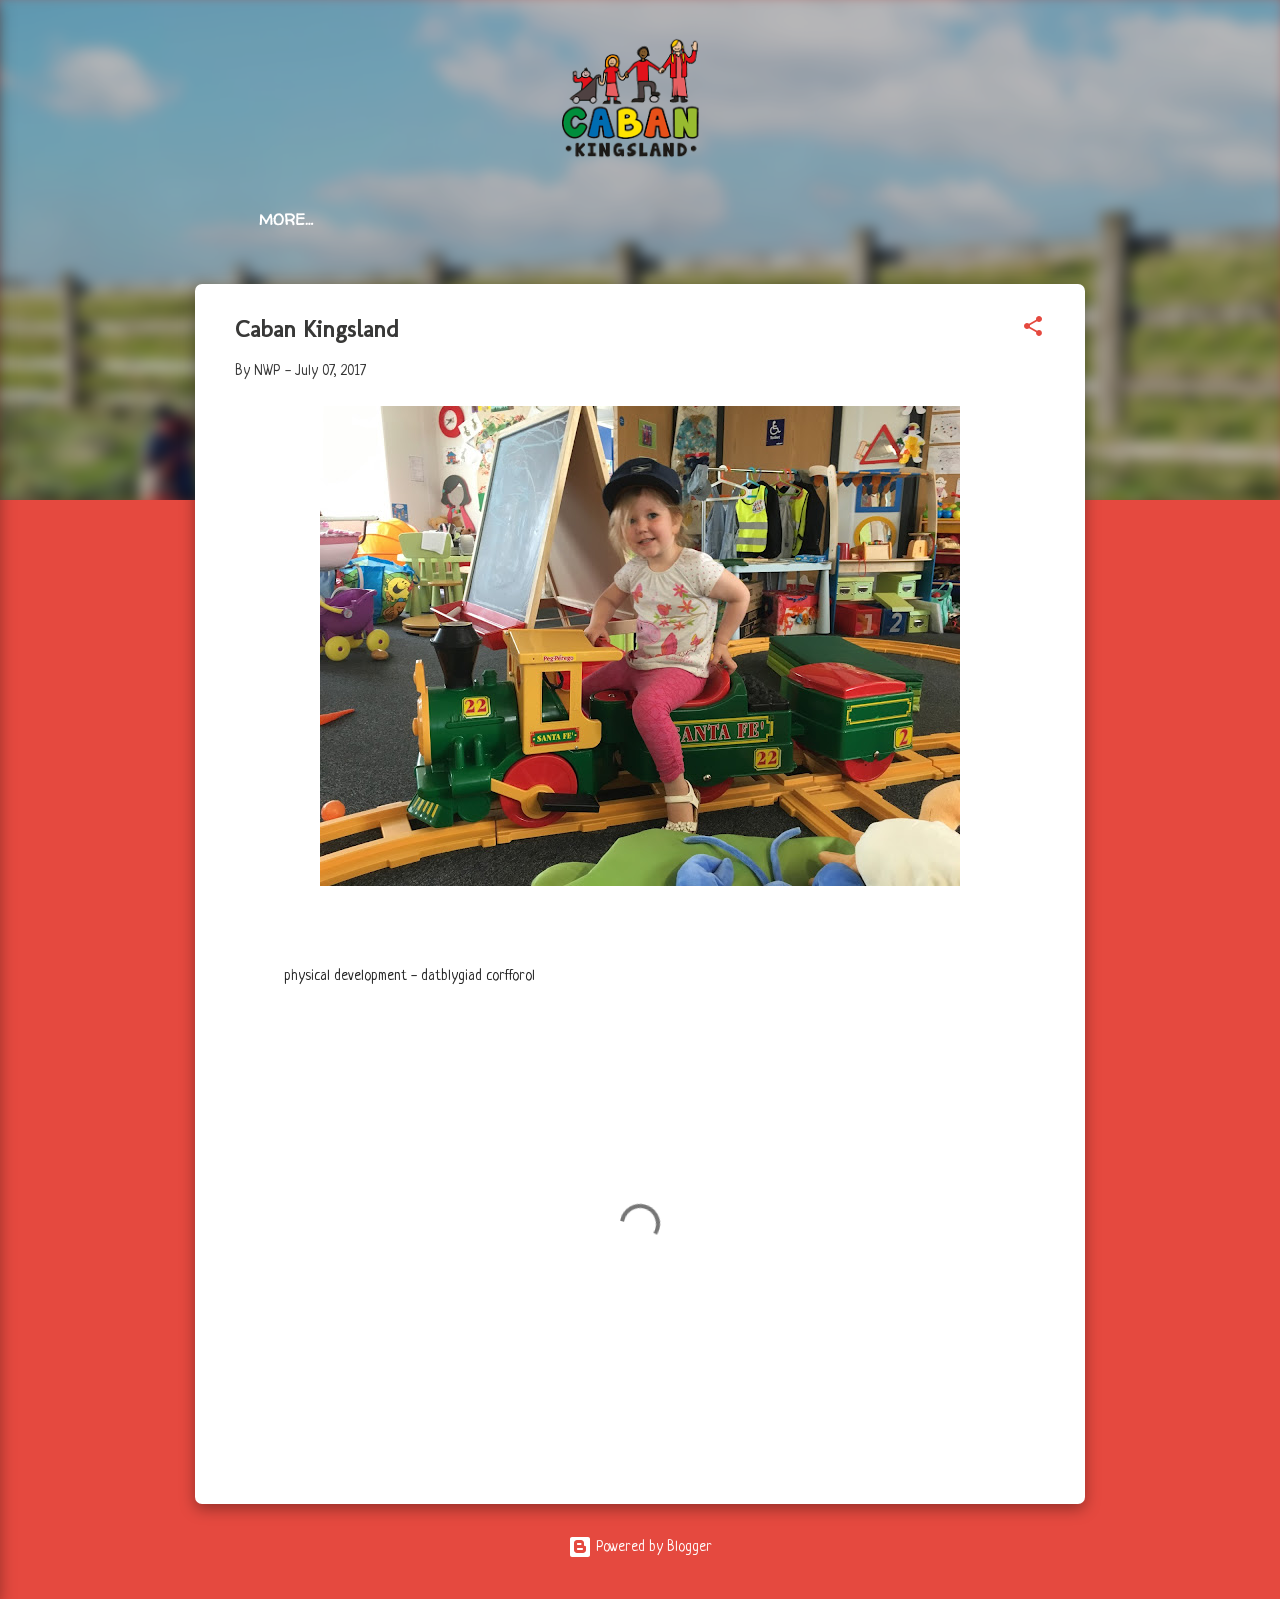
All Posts (380, 219)
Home (281, 219)
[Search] (1073, 54)
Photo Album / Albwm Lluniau (834, 219)
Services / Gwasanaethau (565, 219)
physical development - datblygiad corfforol (409, 976)
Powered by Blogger (640, 1547)
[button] (1033, 330)
